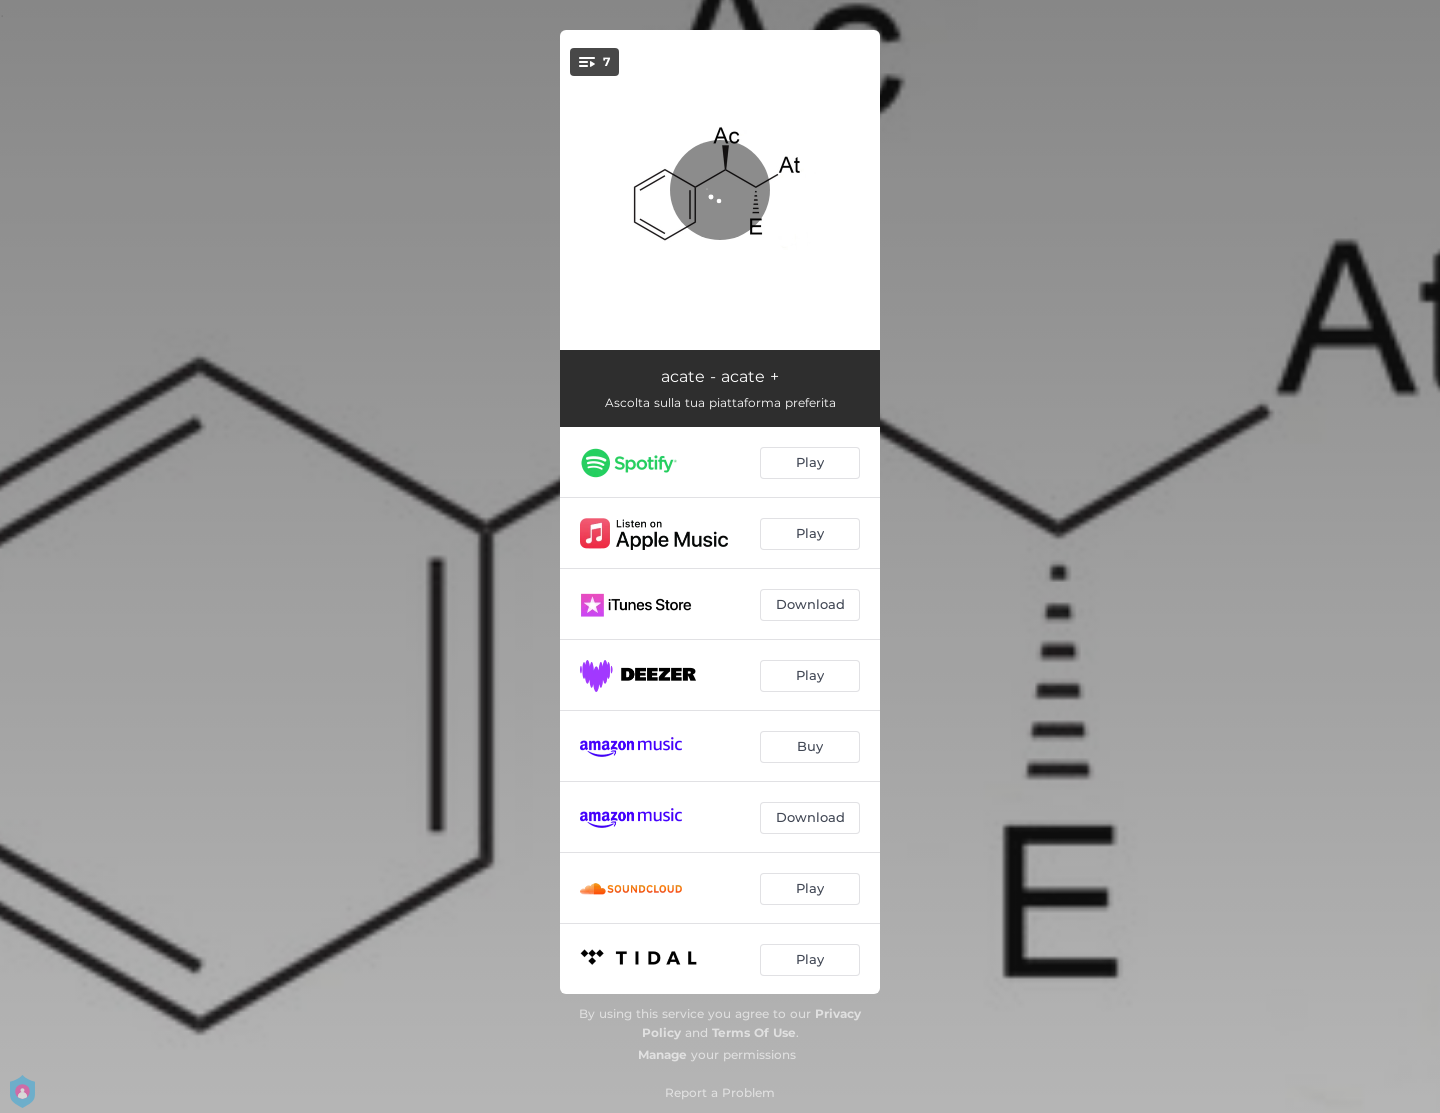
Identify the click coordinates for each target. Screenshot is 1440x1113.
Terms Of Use (754, 1032)
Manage (662, 1054)
